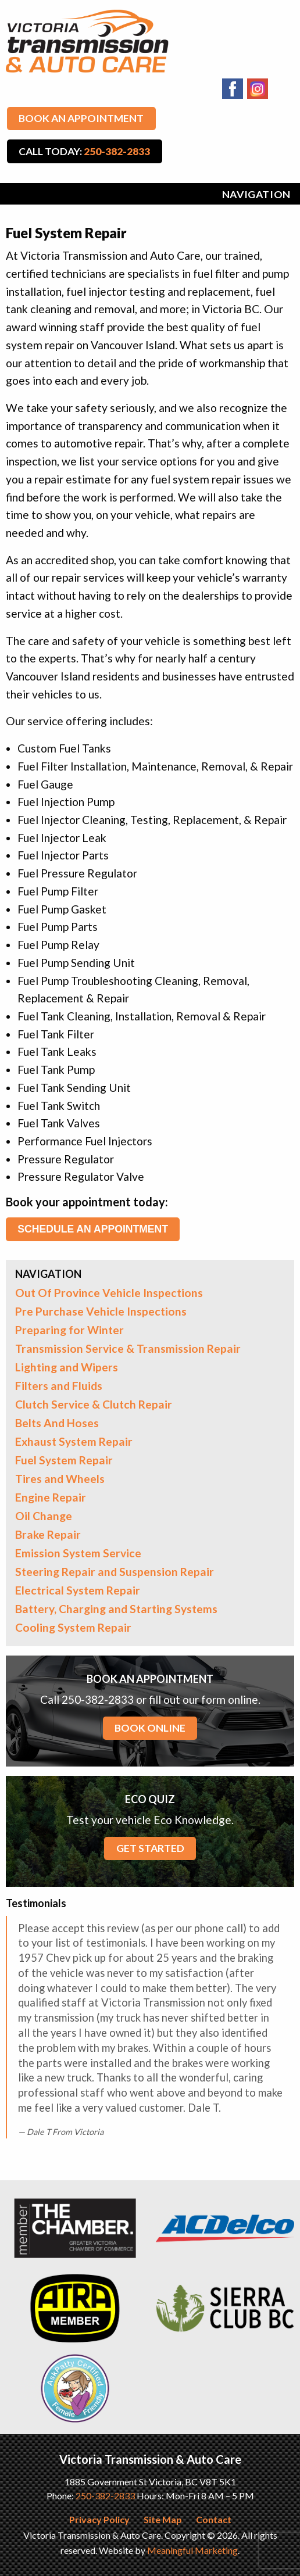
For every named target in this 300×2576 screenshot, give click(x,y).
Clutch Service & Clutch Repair (93, 1404)
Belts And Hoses (57, 1422)
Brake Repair (48, 1534)
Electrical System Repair (77, 1590)
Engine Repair (50, 1497)
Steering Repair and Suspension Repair (114, 1571)
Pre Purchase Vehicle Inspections (101, 1311)
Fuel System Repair (64, 1460)
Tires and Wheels (60, 1478)
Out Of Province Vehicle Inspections (109, 1292)
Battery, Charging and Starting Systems (116, 1608)
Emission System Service (78, 1553)
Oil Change (43, 1515)
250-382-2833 (105, 2495)
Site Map (163, 2519)
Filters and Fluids (58, 1385)
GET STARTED (150, 1848)
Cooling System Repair (73, 1627)
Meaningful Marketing (192, 2550)
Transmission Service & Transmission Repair (128, 1348)
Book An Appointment (81, 118)
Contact (213, 2519)
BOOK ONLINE (150, 1728)
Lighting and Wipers (66, 1367)
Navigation (256, 194)
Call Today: (84, 151)
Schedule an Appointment (92, 1229)
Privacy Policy (99, 2519)
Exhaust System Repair (74, 1441)
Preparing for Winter (69, 1330)
